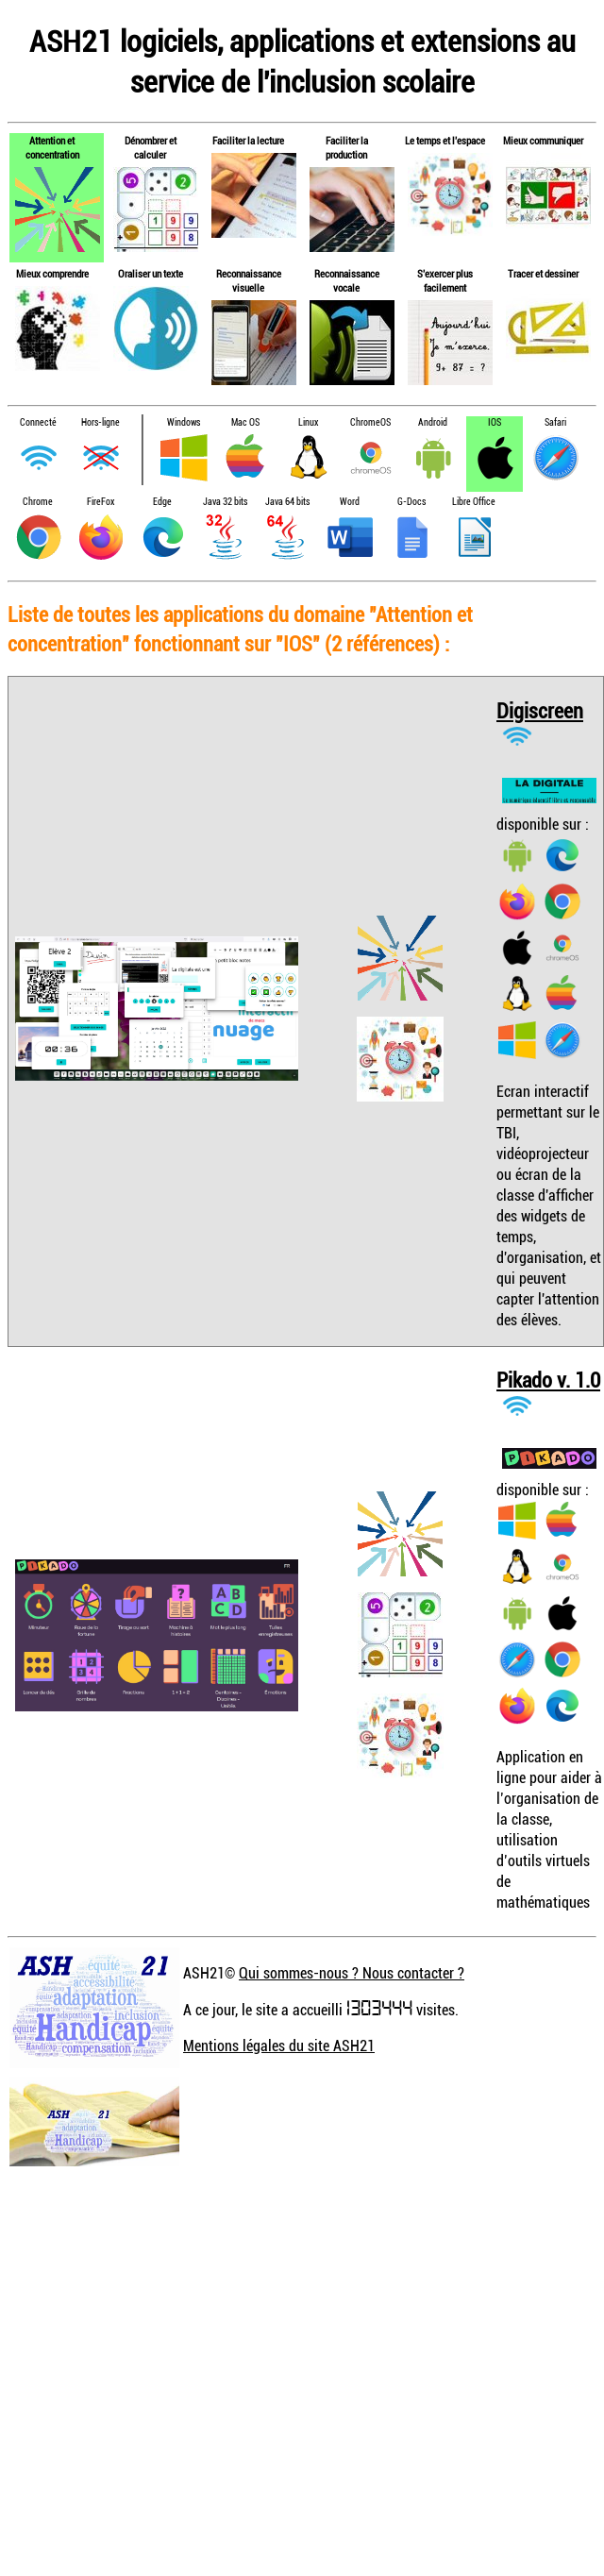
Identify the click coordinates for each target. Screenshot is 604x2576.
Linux (308, 422)
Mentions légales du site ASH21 (279, 2045)
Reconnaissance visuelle (248, 280)
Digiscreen (539, 710)
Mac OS (245, 422)
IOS (494, 422)
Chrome (38, 502)
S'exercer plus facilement (445, 280)
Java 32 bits (225, 502)
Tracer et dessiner (543, 273)
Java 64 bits (287, 502)
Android (432, 422)
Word (350, 502)
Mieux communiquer (543, 140)
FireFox (100, 502)
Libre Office (473, 502)
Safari (555, 422)
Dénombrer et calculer (150, 147)
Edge (162, 502)
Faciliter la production (347, 147)
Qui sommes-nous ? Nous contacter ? (351, 1972)
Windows (183, 422)
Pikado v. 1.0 (548, 1379)
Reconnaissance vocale (346, 280)
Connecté (38, 422)
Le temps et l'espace (445, 140)
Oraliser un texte (150, 273)
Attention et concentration (52, 147)
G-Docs (411, 502)
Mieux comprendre (52, 273)
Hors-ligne (100, 422)
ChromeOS (370, 422)
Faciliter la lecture (248, 140)
